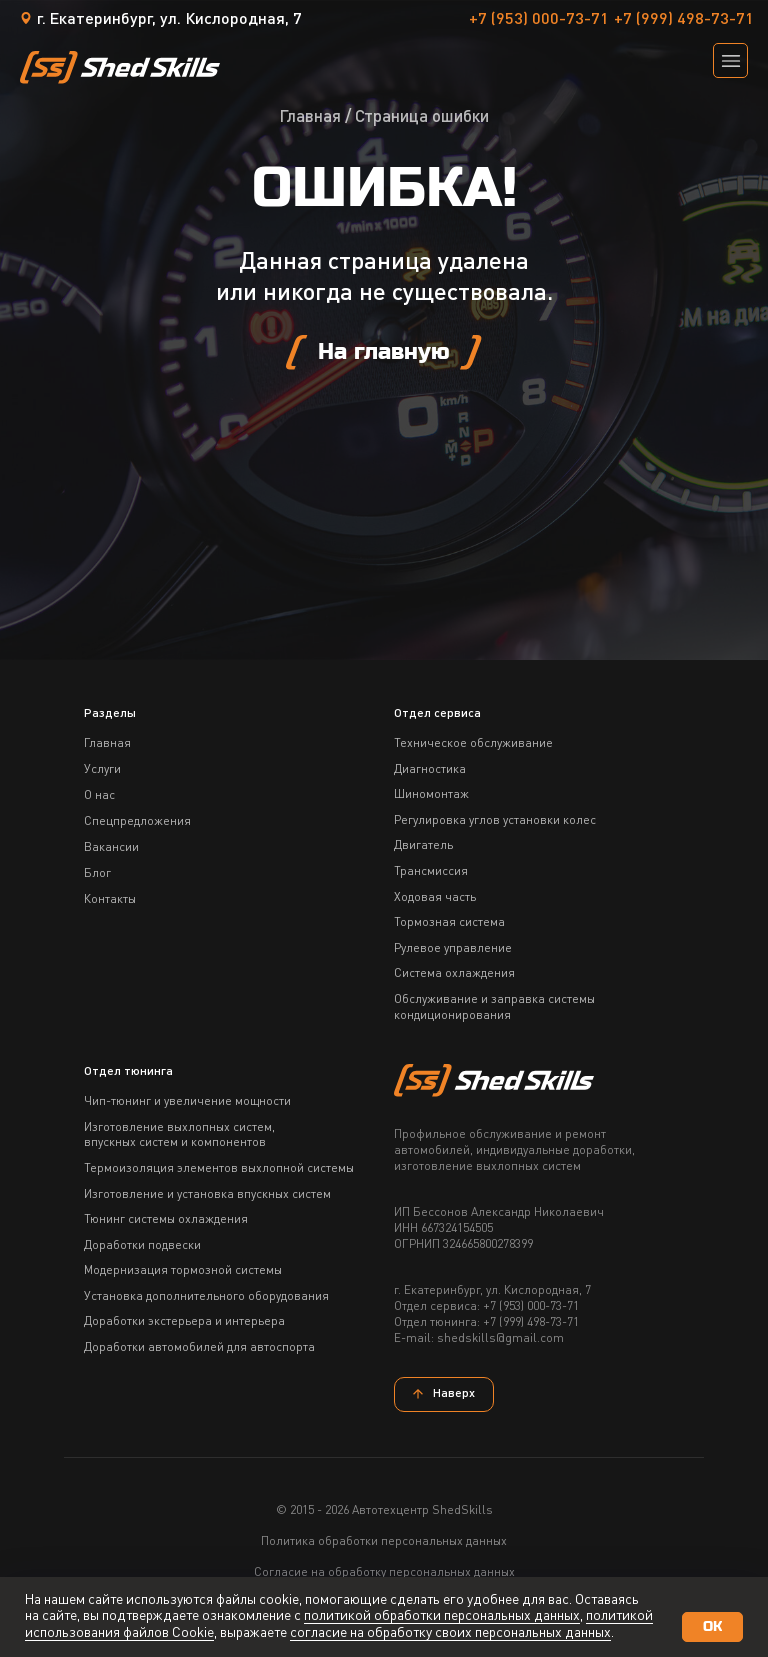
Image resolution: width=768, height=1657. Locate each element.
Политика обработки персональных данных (384, 1542)
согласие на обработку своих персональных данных (450, 1633)
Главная (310, 117)
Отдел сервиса (437, 714)
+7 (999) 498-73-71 (684, 20)
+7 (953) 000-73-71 (539, 20)
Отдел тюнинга (128, 1072)
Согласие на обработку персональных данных (384, 1573)
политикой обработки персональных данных (442, 1616)
